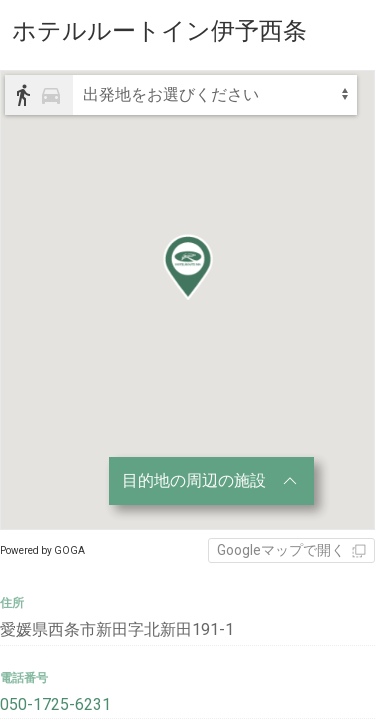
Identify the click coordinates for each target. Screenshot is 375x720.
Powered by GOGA (42, 550)
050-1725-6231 (55, 704)
